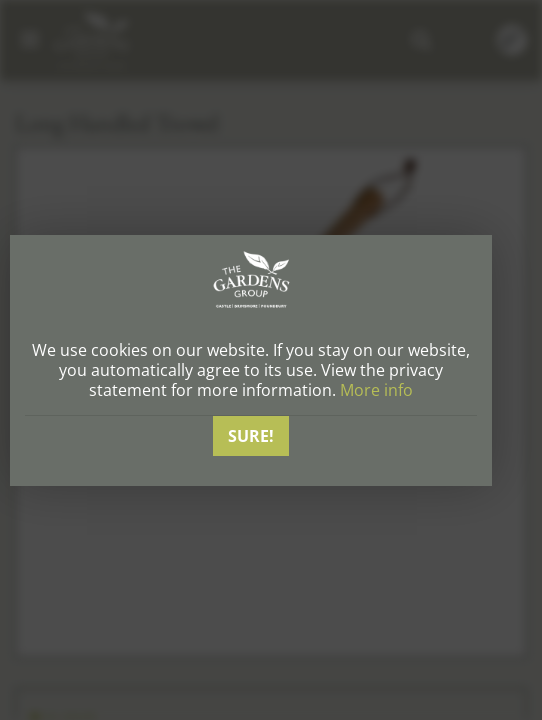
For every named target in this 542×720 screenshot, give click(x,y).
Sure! (251, 436)
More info (376, 390)
